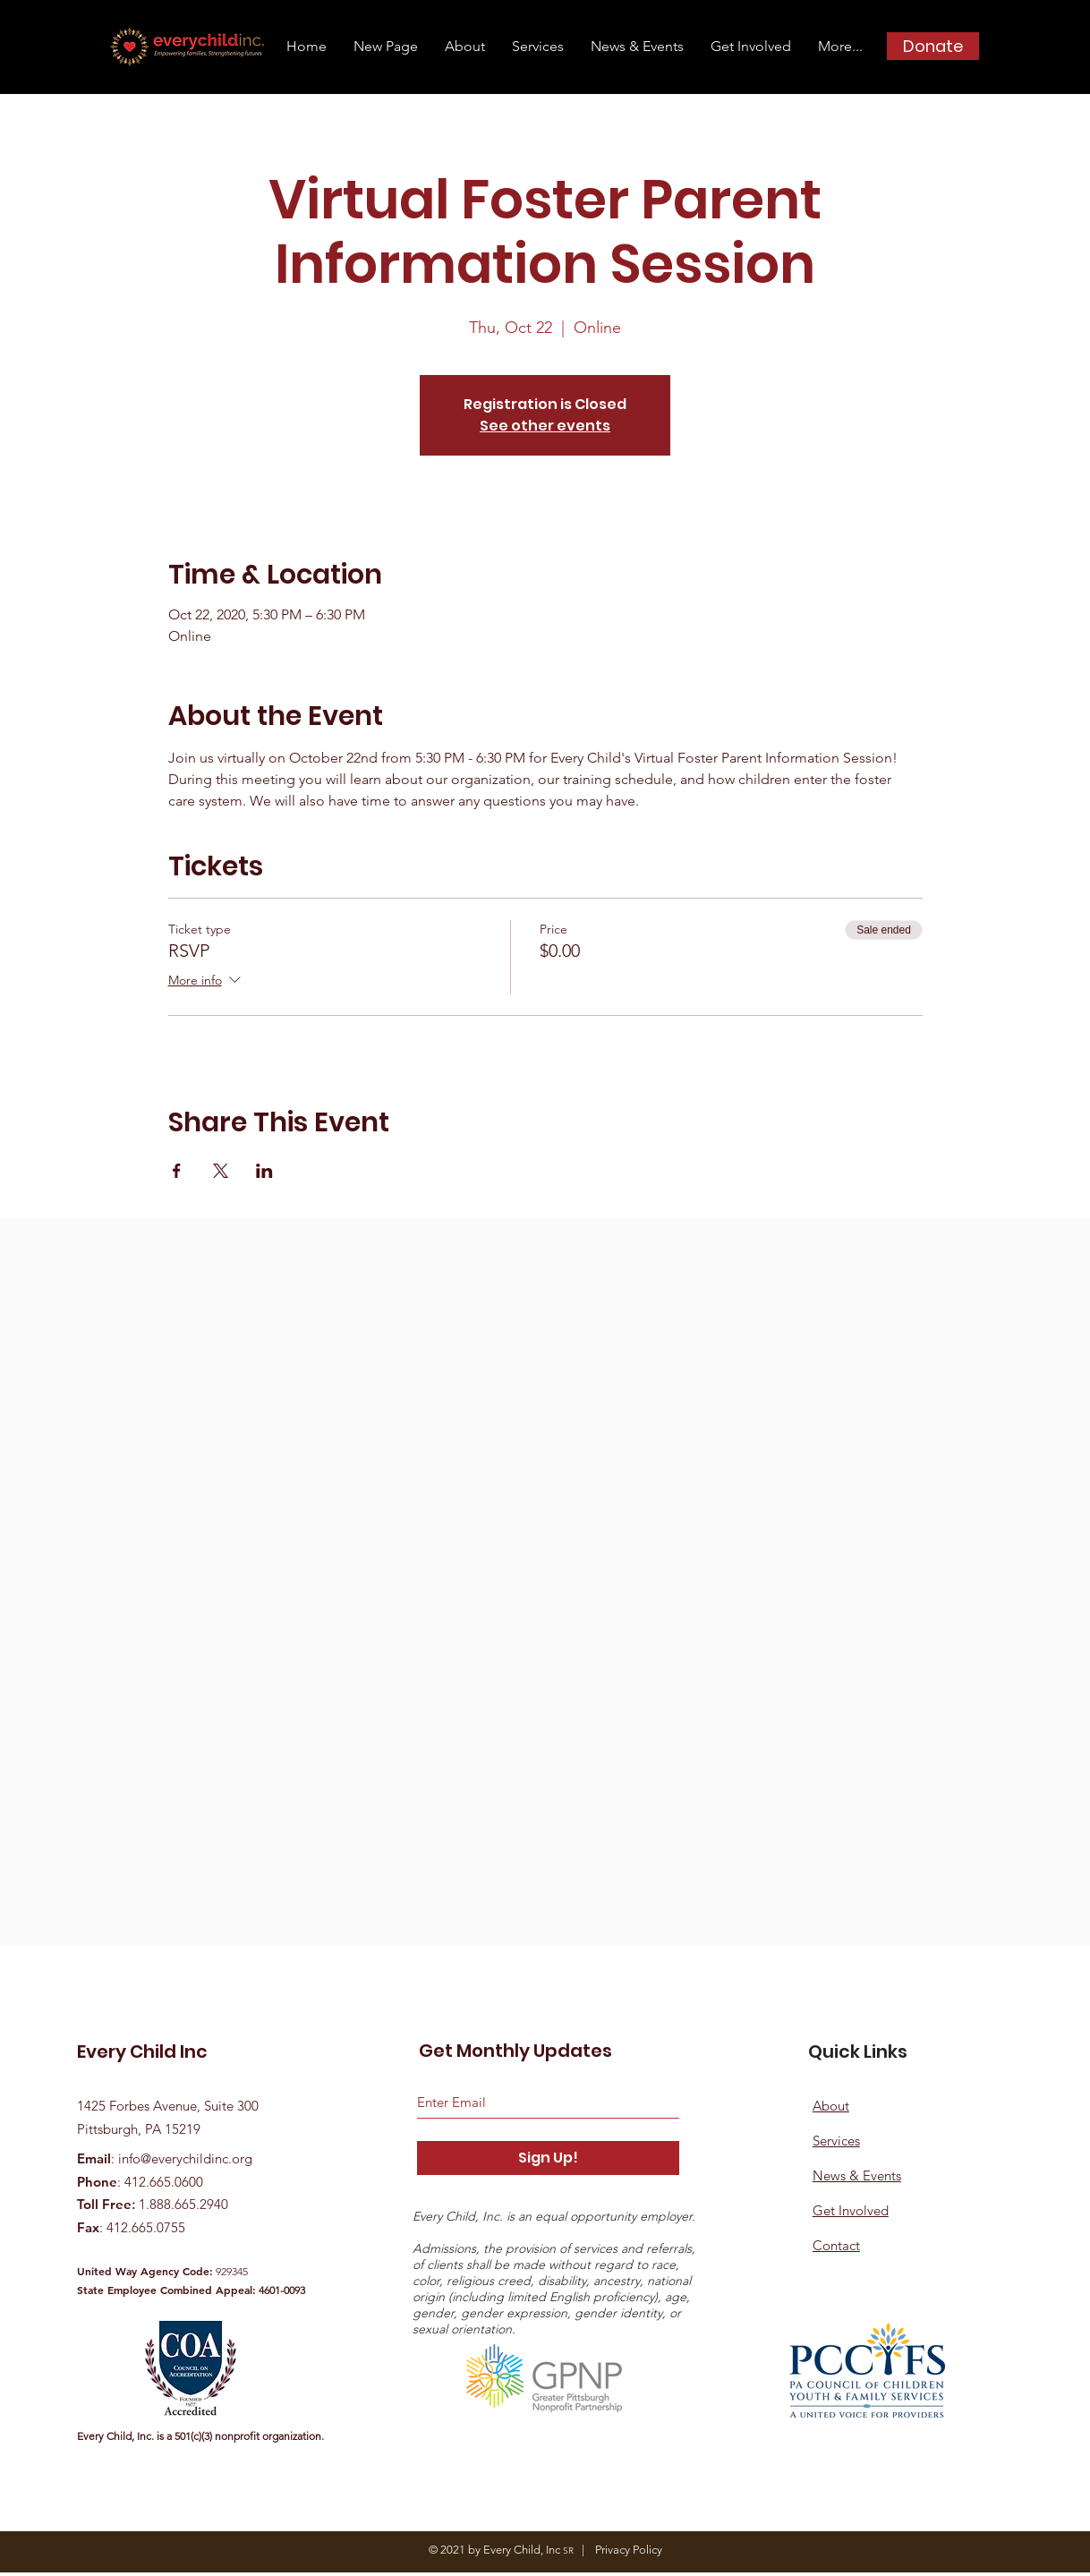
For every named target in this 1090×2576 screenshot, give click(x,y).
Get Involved (851, 2210)
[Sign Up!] (548, 2158)
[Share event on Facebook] (176, 1171)
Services (836, 2140)
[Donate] (933, 46)
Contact (836, 2245)
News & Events (857, 2175)
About (831, 2105)
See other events (545, 425)
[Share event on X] (220, 1171)
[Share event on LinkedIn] (264, 1171)
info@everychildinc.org (185, 2158)
